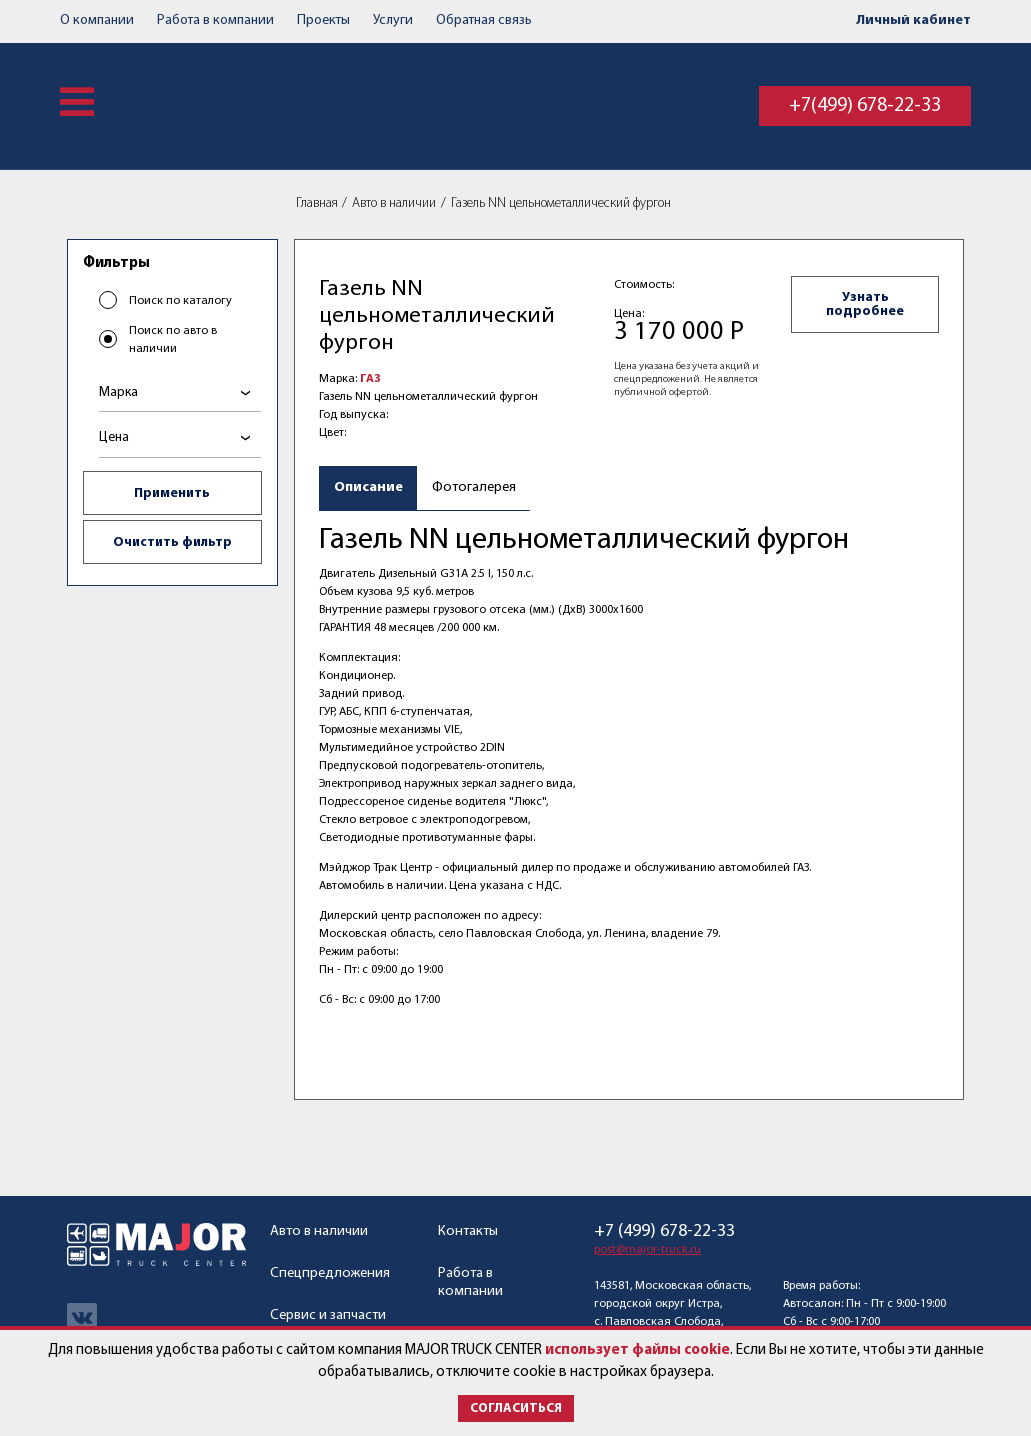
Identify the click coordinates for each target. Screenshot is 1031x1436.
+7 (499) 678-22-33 (664, 1232)
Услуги (393, 20)
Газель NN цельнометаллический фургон (561, 203)
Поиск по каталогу (180, 301)
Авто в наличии (394, 203)
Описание (368, 487)
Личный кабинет (913, 20)
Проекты (323, 20)
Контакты (468, 1231)
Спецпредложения (330, 1273)
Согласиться (516, 1408)
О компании (97, 20)
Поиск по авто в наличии (173, 340)
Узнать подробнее (865, 304)
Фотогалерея (474, 487)
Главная (317, 203)
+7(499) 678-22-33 (865, 106)
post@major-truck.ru (647, 1250)
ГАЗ (370, 379)
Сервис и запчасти (328, 1315)
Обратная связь (484, 20)
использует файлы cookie (637, 1350)
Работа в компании (215, 20)
